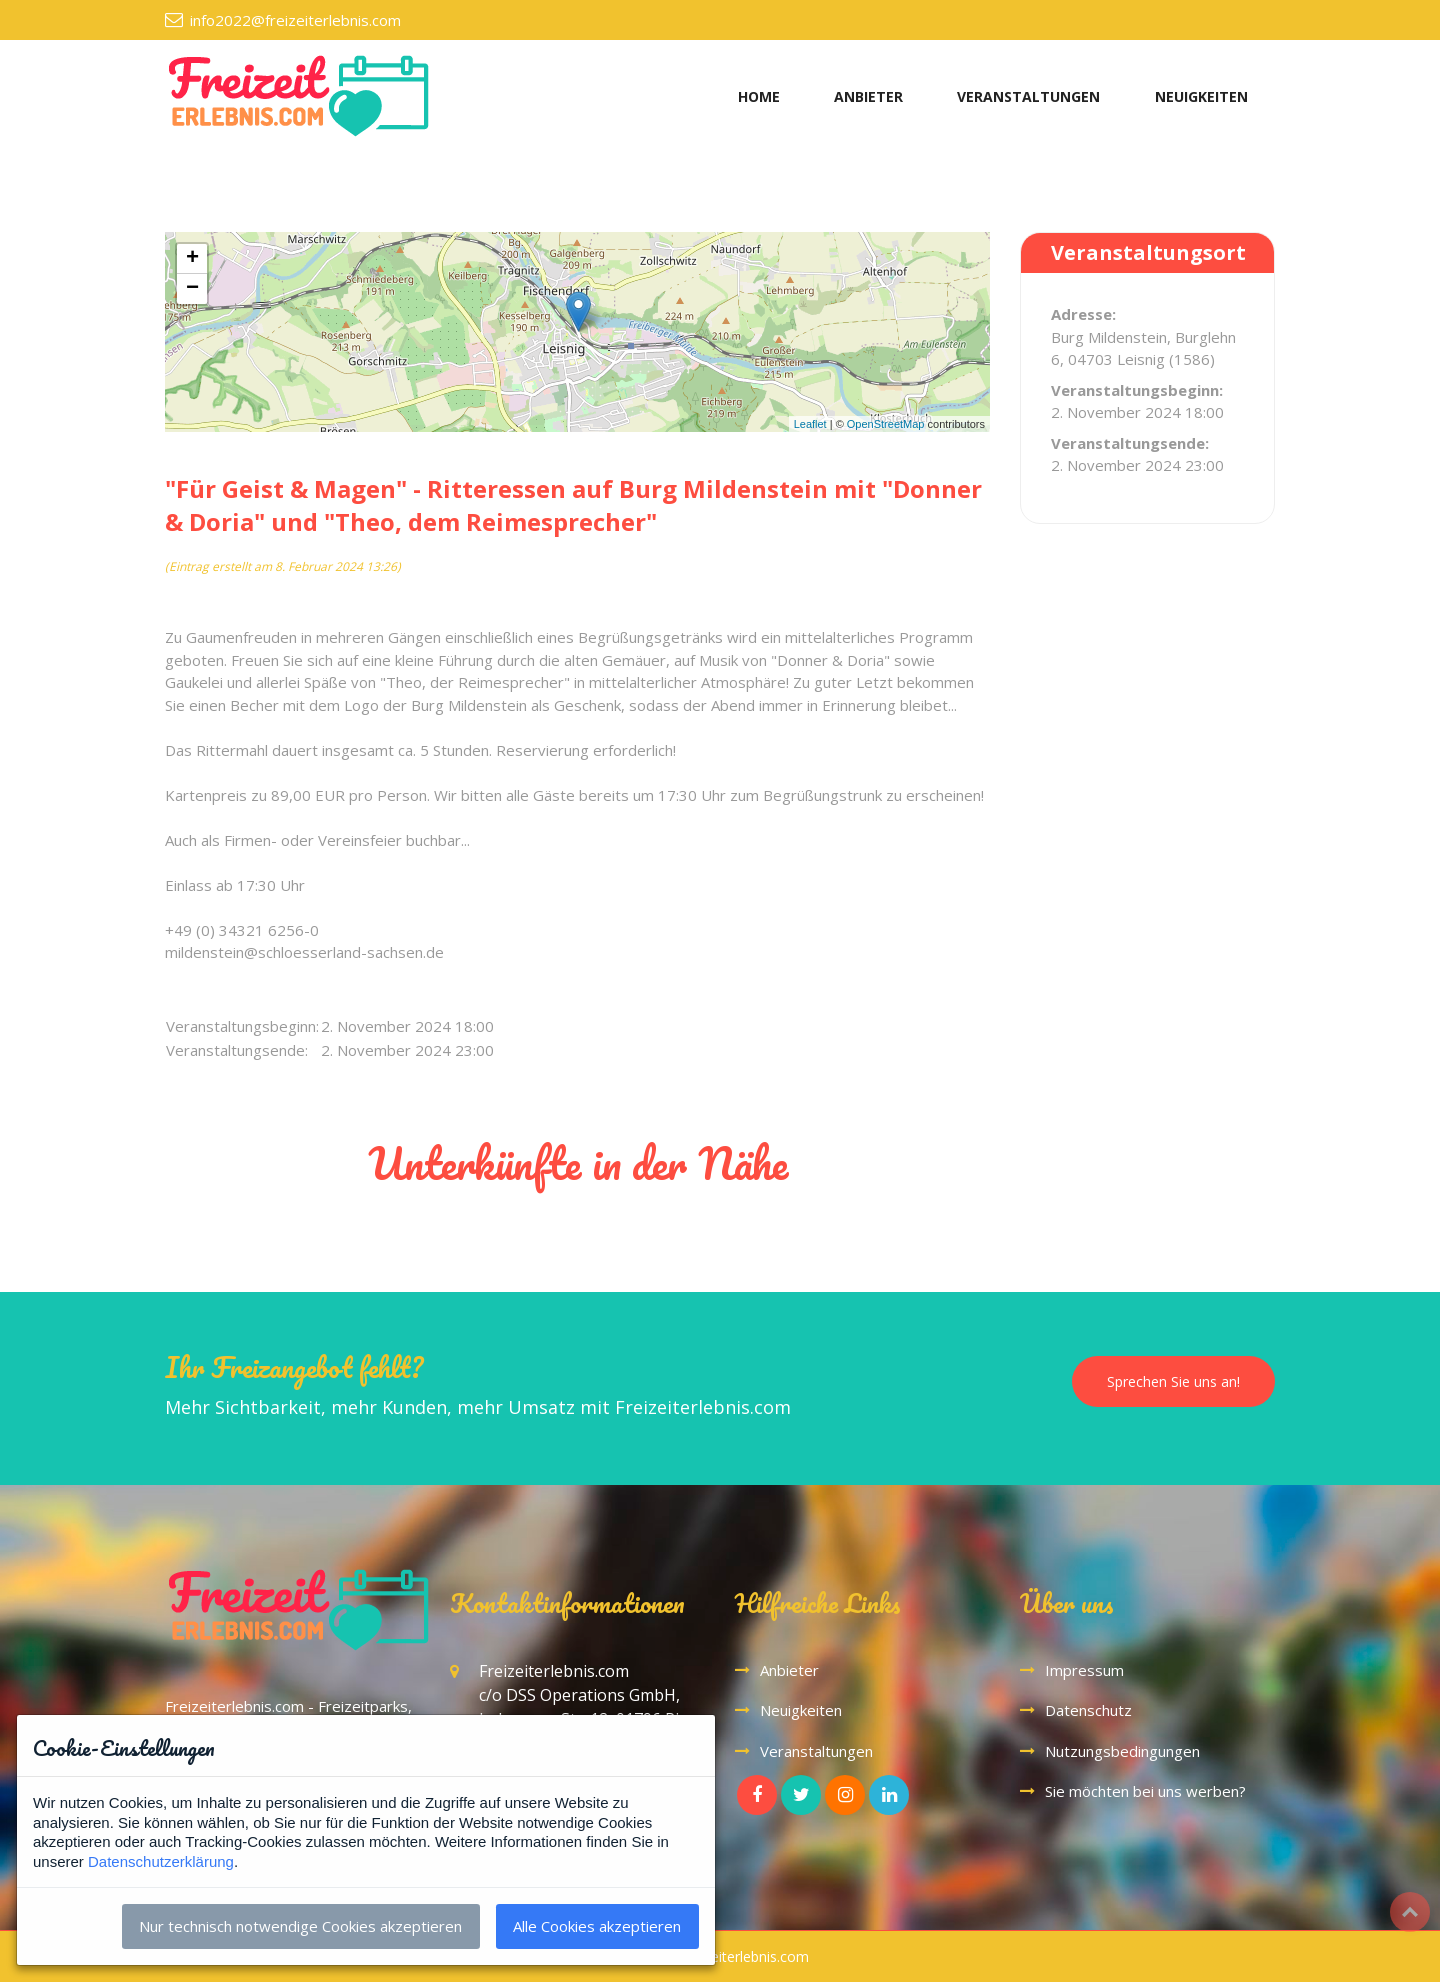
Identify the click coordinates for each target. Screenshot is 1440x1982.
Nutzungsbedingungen (1122, 1751)
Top (1410, 1912)
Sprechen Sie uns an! (1173, 1381)
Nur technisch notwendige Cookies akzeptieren (300, 1926)
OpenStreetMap (886, 424)
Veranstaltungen (816, 1751)
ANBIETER (868, 96)
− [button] (192, 289)
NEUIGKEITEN (1201, 96)
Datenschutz (1088, 1710)
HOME (759, 96)
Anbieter (789, 1670)
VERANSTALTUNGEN (1028, 96)
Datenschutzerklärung (161, 1861)
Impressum (1084, 1670)
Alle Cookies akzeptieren (597, 1926)
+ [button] (192, 259)
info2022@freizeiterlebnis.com (295, 20)
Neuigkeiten (801, 1710)
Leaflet (810, 424)
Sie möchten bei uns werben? (1145, 1791)
